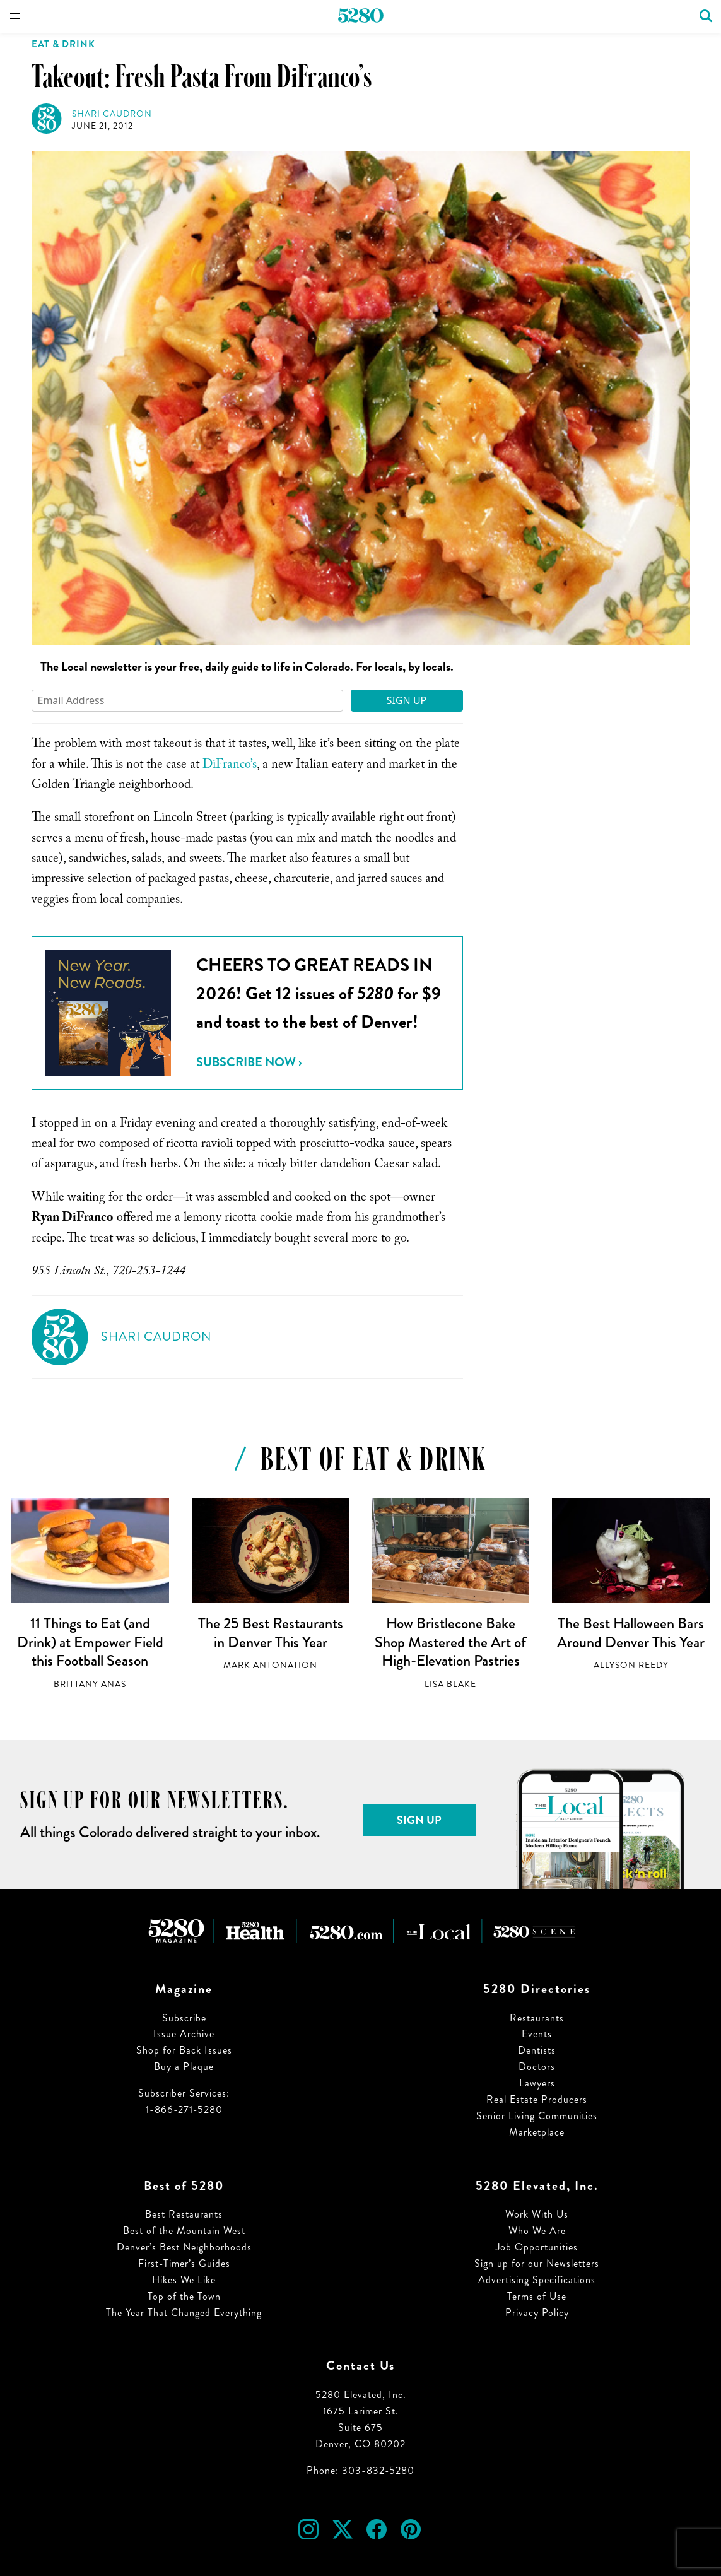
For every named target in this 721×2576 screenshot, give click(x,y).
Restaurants (537, 2018)
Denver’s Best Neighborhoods (184, 2247)
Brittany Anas (90, 1684)
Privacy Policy (537, 2312)
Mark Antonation (270, 1665)
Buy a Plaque (184, 2066)
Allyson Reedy (631, 1665)
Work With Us (536, 2214)
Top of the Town (184, 2296)
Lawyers (537, 2083)
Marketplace (537, 2132)
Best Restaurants (184, 2214)
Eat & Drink (63, 44)
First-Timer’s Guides (184, 2263)
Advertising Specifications (536, 2280)
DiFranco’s (229, 766)
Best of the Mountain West (184, 2230)
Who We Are (537, 2230)
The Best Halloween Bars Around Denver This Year (631, 1633)
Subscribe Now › (249, 1062)
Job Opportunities (537, 2247)
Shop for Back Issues (184, 2050)
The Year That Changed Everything (184, 2312)
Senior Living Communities (536, 2115)
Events (537, 2033)
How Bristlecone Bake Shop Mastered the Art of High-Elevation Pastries (450, 1642)
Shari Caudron (112, 114)
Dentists (537, 2050)
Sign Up (407, 700)
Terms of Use (536, 2296)
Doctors (537, 2066)
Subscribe (184, 2018)
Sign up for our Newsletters (536, 2263)
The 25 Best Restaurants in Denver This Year (270, 1633)
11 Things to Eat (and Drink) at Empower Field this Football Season (90, 1642)
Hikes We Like (184, 2280)
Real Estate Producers (536, 2099)
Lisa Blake (450, 1684)
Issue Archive (183, 2033)
